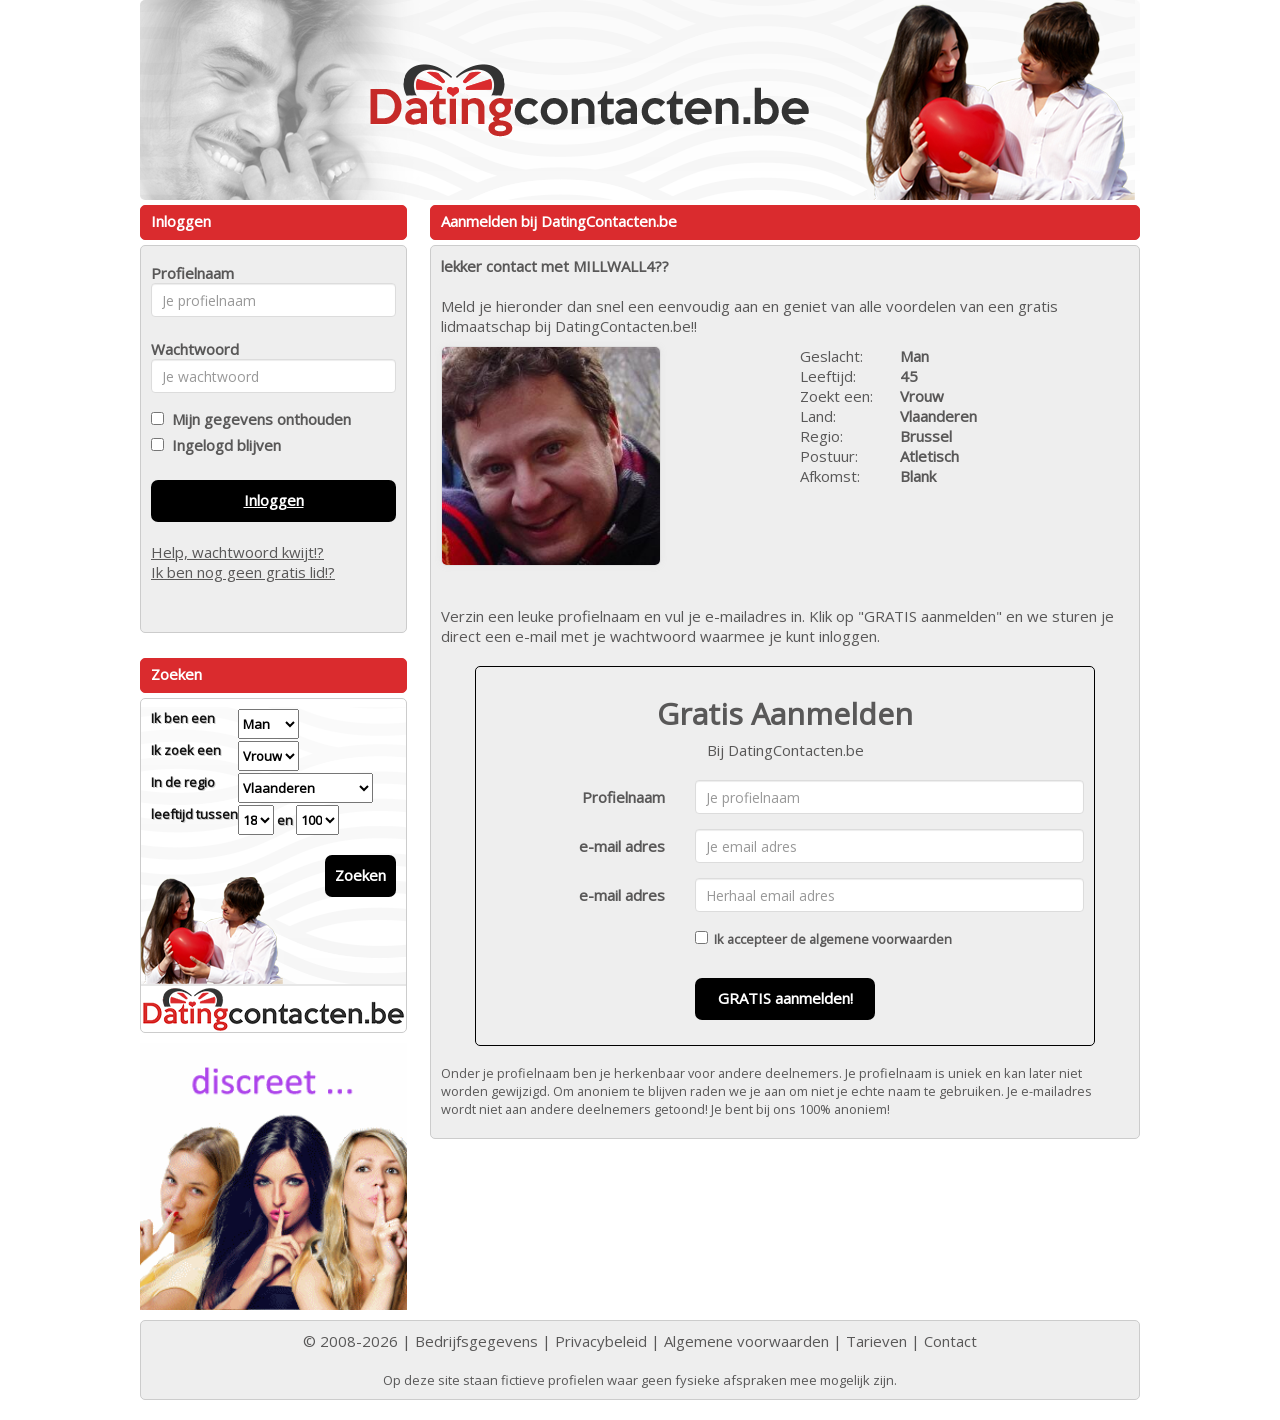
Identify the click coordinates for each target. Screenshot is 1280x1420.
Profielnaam (623, 797)
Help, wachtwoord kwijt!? (237, 552)
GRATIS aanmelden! (785, 998)
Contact (950, 1341)
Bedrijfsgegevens (476, 1341)
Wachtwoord (189, 349)
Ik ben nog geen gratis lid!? (243, 572)
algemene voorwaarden (880, 939)
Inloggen (274, 500)
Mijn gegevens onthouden (257, 419)
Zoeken (360, 875)
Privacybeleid (601, 1341)
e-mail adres (622, 846)
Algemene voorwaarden (746, 1341)
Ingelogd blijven (222, 445)
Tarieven (876, 1341)
